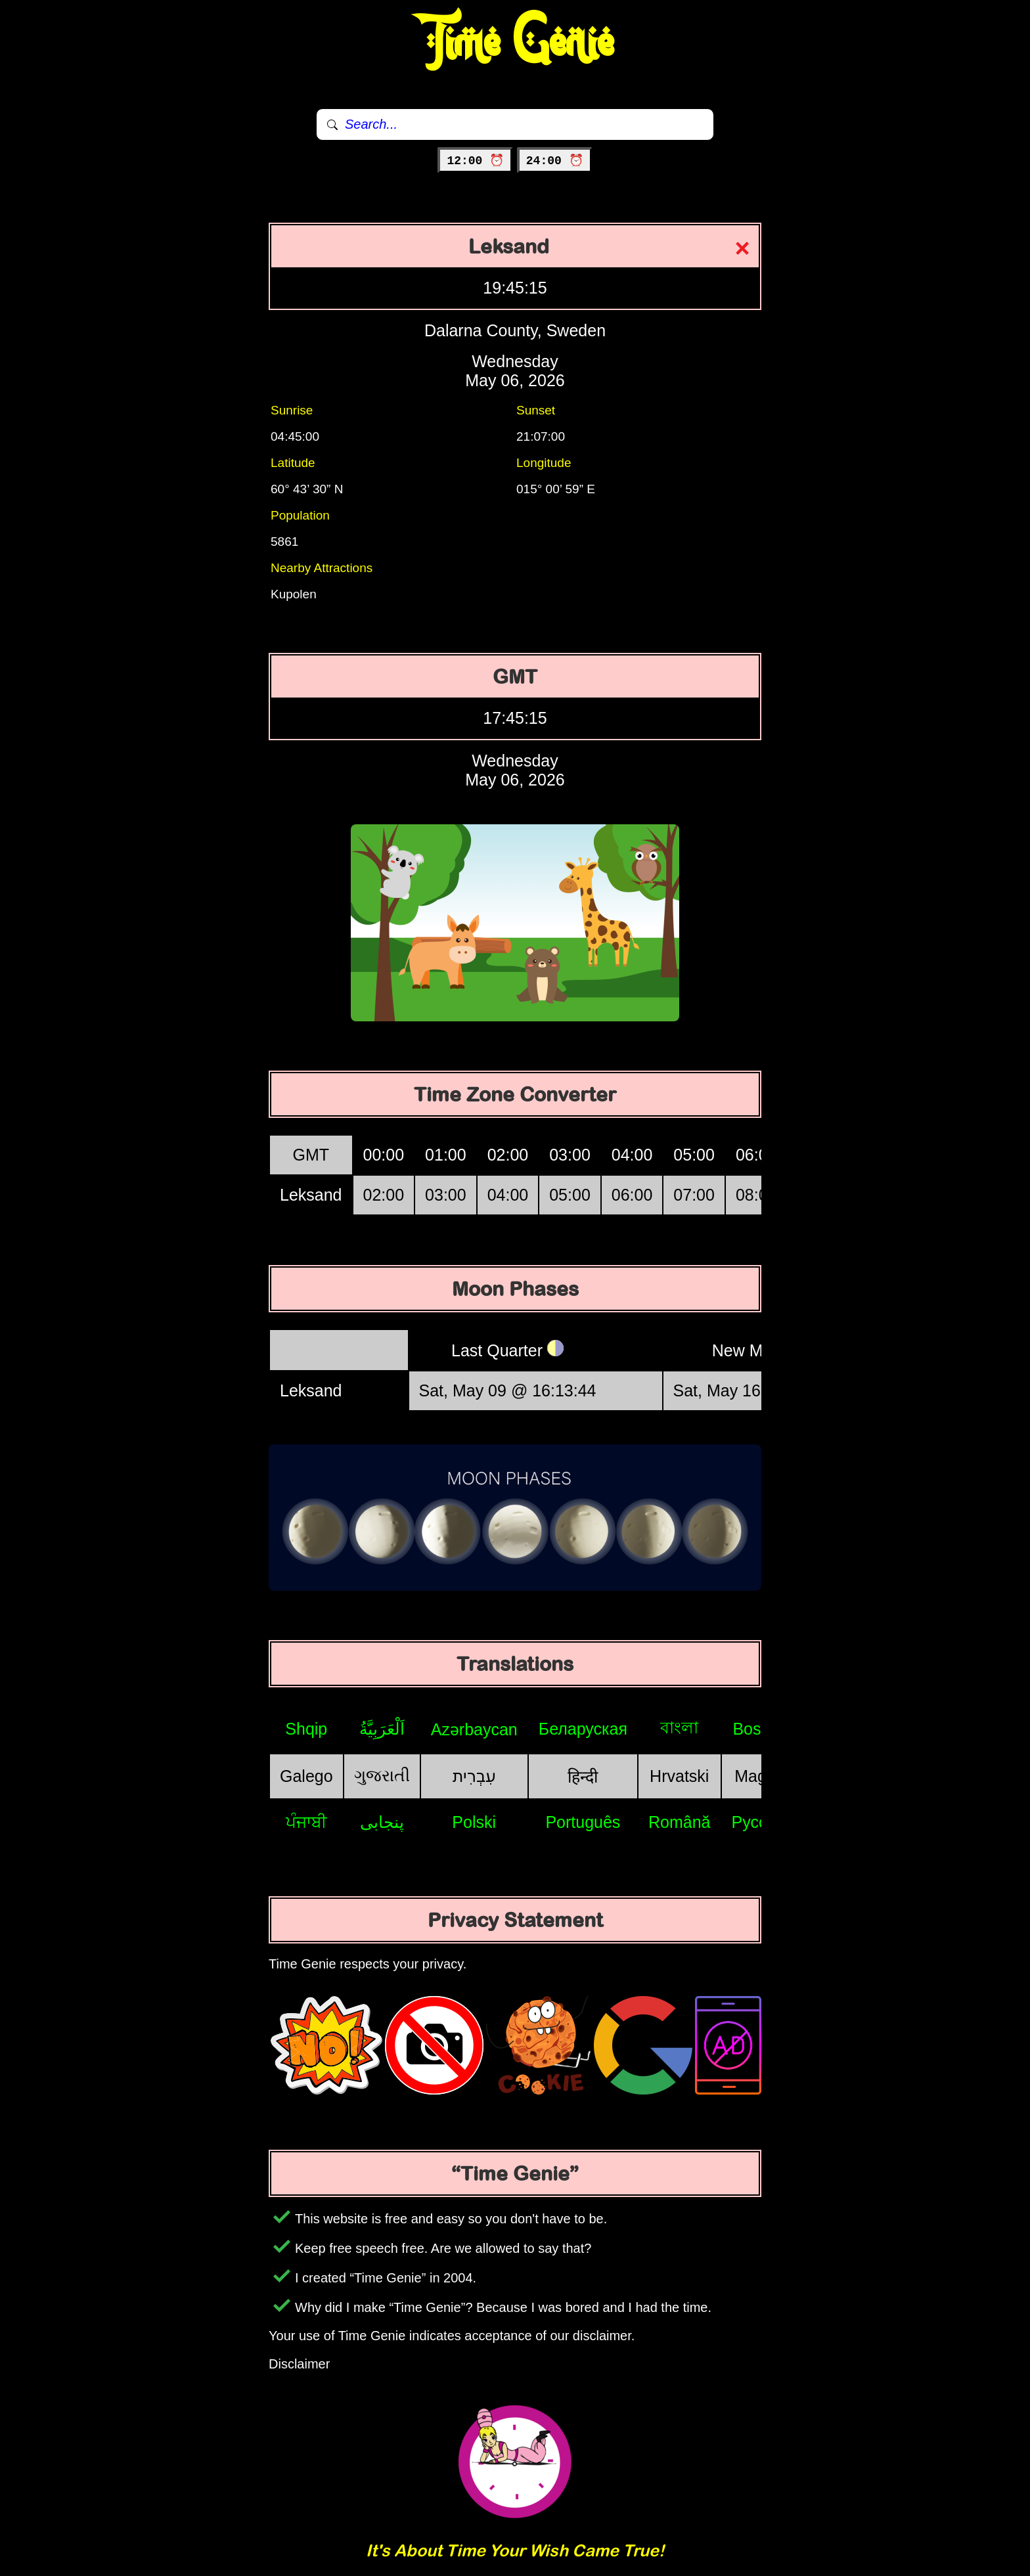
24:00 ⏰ (554, 160)
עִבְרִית (474, 1776)
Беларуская (583, 1729)
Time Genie (515, 43)
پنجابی (382, 1822)
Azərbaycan (474, 1729)
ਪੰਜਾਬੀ (306, 1822)
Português (582, 1822)
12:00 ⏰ (475, 160)
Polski (474, 1822)
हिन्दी (583, 1776)
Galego (306, 1776)
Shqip (306, 1729)
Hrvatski (679, 1776)
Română (679, 1822)
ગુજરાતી (382, 1775)
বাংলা (679, 1727)
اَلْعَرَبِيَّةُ (382, 1729)
